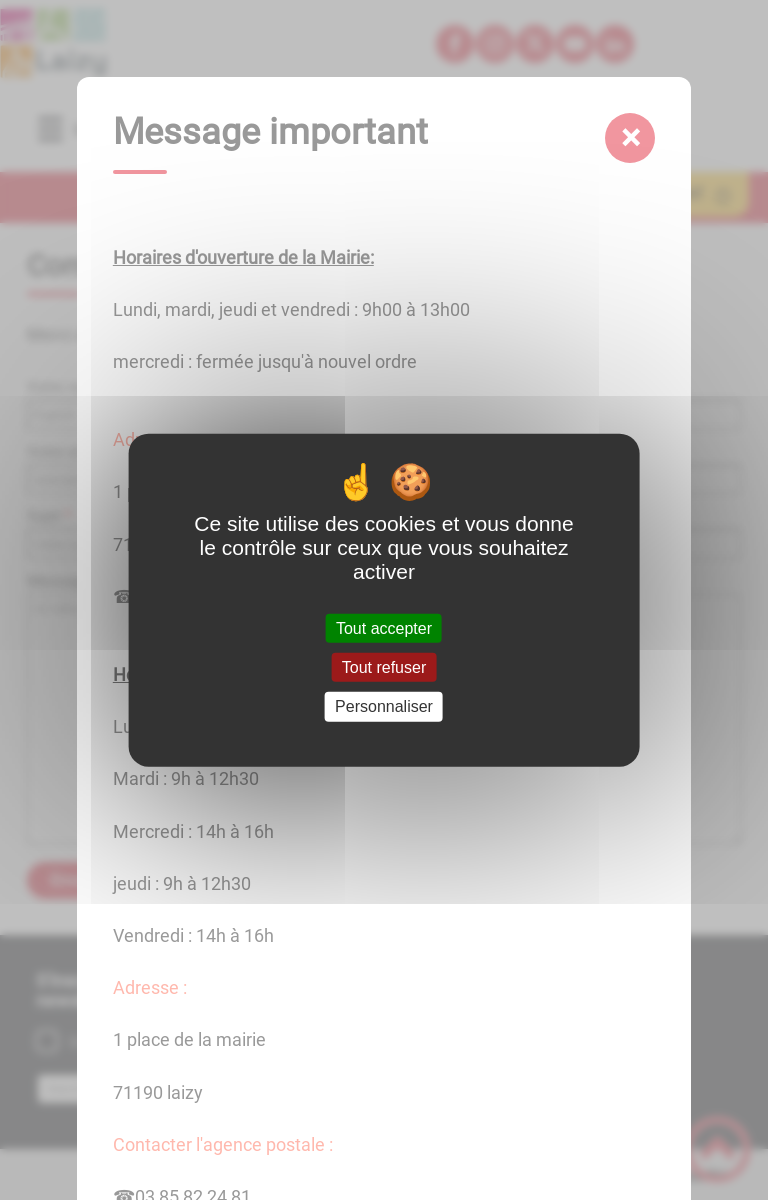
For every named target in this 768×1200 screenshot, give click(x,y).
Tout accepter (384, 628)
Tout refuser (384, 667)
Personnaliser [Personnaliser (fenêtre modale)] (384, 706)
